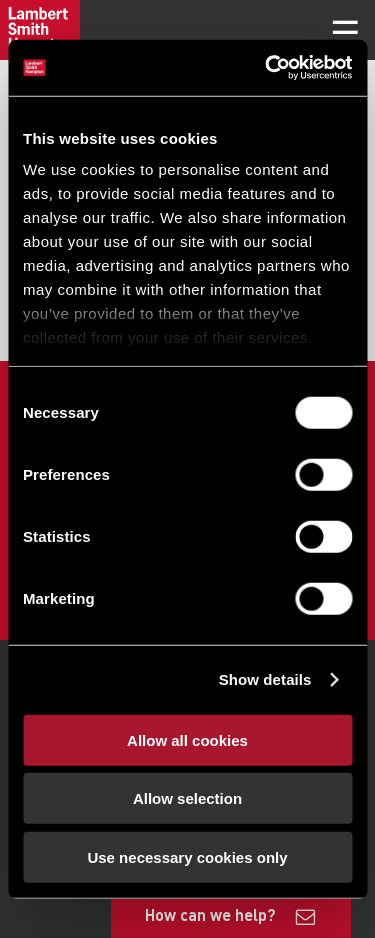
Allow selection (187, 798)
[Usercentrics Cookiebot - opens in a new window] (267, 68)
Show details (265, 679)
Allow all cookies (187, 739)
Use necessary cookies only (187, 856)
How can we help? (210, 914)
